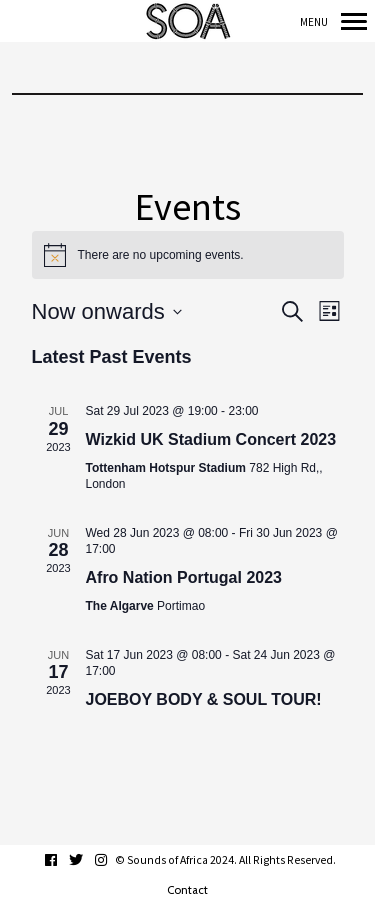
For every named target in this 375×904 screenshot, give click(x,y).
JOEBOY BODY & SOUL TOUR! (204, 699)
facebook (61, 860)
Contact (187, 890)
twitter (86, 860)
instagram (111, 860)
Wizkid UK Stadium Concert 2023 (211, 439)
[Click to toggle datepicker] (107, 311)
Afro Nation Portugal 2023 (184, 577)
